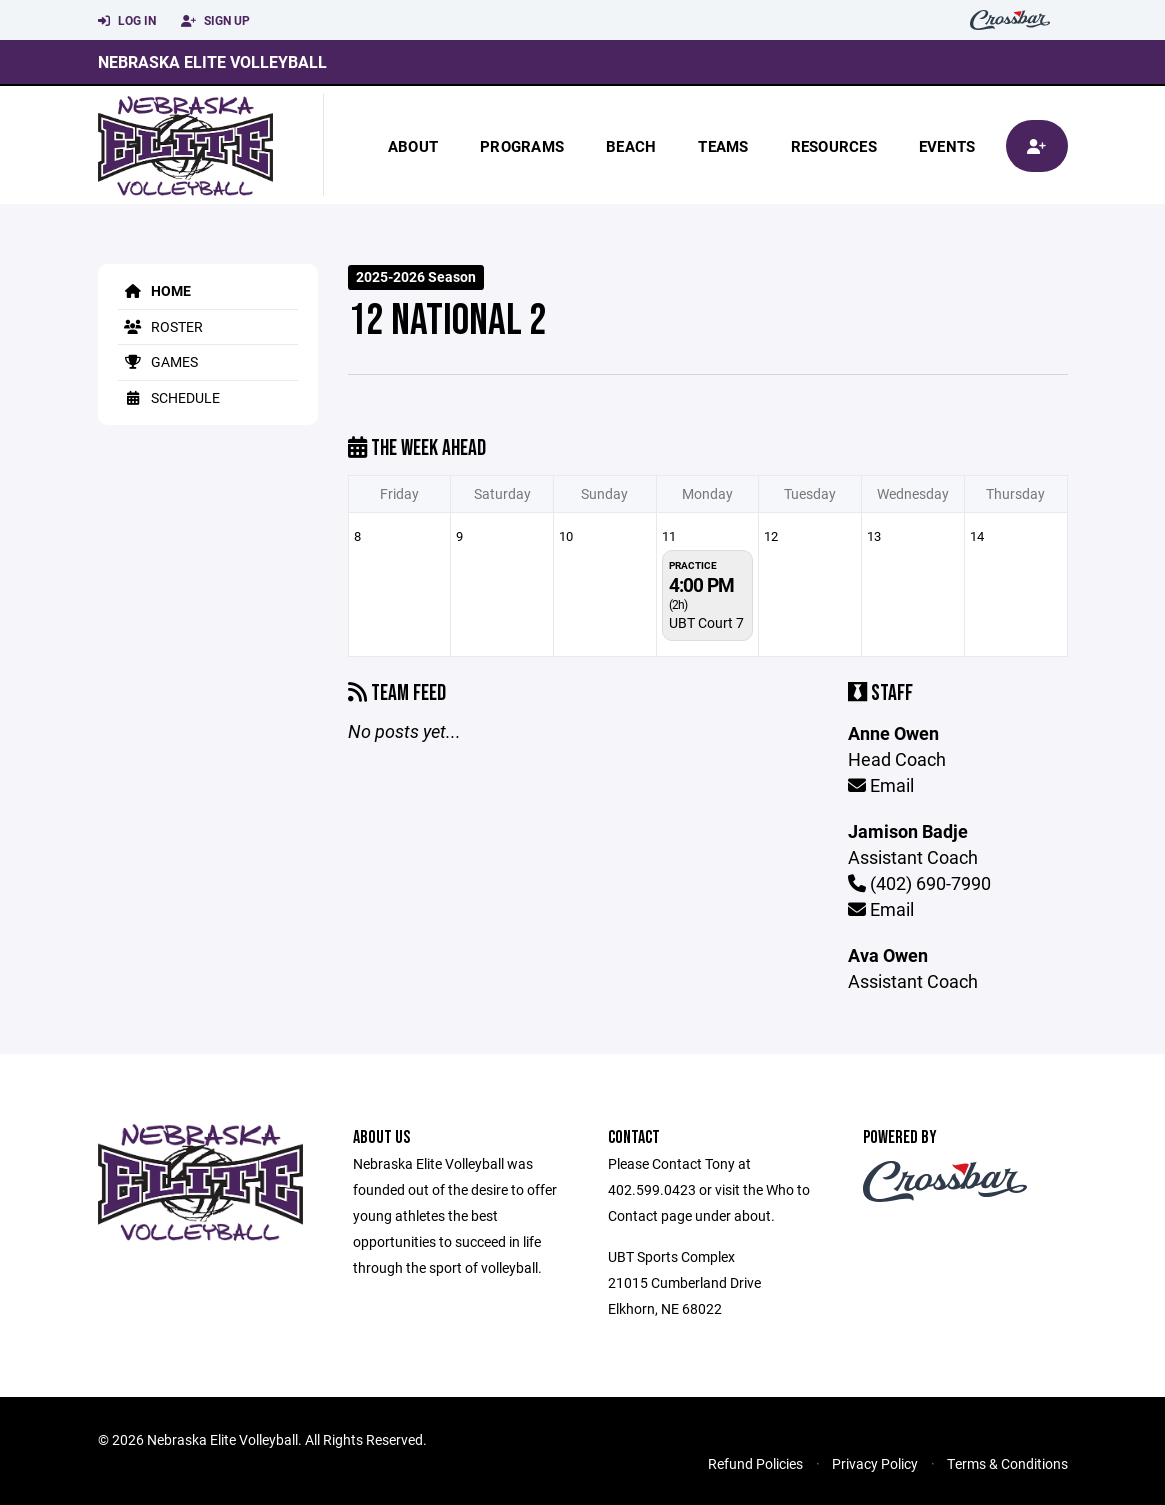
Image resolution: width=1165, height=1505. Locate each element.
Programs (522, 146)
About (413, 146)
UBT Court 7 (706, 622)
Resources (834, 146)
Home (154, 290)
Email (881, 785)
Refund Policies (755, 1463)
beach (631, 146)
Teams (723, 146)
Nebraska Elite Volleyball (212, 61)
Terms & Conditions (1007, 1463)
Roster (160, 326)
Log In (127, 21)
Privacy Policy (875, 1463)
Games (158, 361)
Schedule (169, 397)
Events (947, 146)
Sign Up (215, 21)
